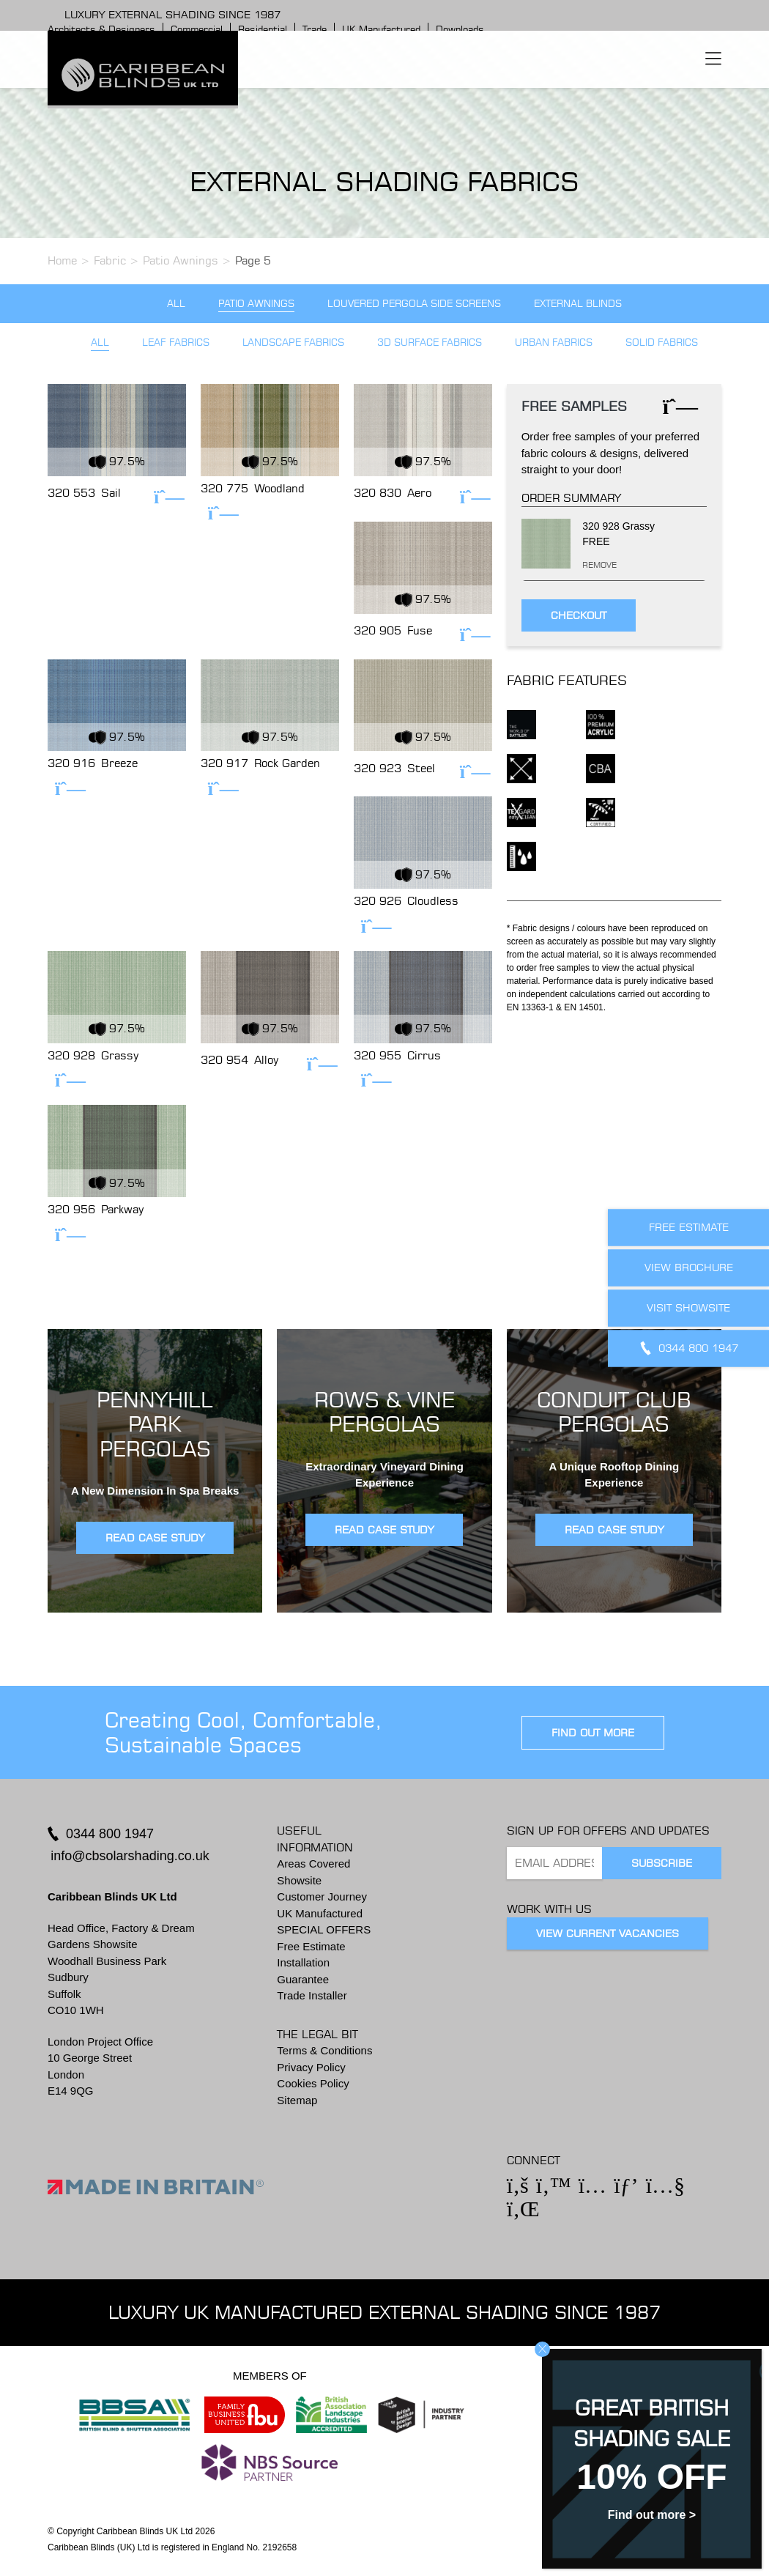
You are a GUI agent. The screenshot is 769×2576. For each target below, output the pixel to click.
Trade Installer (311, 1995)
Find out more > (652, 2515)
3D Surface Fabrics (429, 342)
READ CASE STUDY (154, 1537)
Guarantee (303, 1979)
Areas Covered (313, 1863)
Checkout (578, 615)
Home (62, 260)
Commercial (197, 29)
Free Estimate (311, 1946)
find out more (592, 1732)
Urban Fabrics (553, 342)
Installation (303, 1962)
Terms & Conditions (324, 2050)
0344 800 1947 (110, 1833)
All (176, 303)
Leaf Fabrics (175, 342)
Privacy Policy (311, 2067)
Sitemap (297, 2100)
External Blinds (578, 303)
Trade (314, 29)
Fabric (110, 260)
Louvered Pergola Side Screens (414, 303)
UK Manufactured (381, 29)
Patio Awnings (180, 260)
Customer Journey (322, 1896)
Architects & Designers (101, 29)
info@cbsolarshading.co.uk (130, 1855)
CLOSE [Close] (542, 2349)
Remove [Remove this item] (586, 565)
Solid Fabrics (661, 342)
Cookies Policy (313, 2083)
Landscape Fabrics (293, 342)
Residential (262, 29)
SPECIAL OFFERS (324, 1929)
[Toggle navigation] (713, 59)
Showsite (299, 1880)
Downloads (460, 29)
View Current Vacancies (607, 1933)
